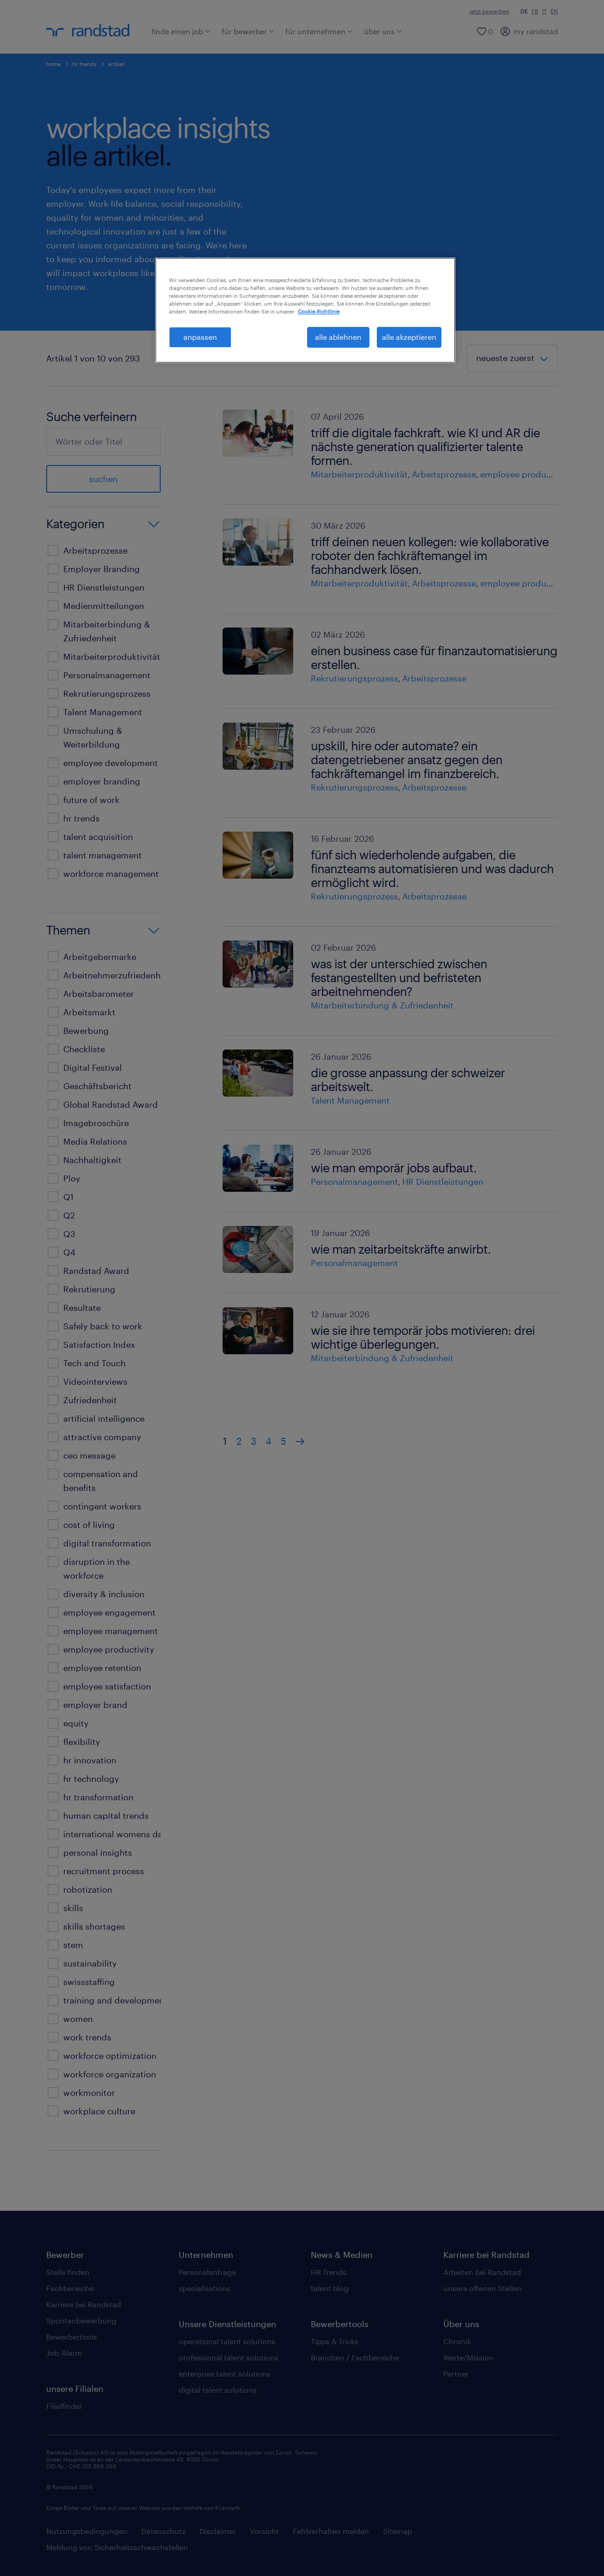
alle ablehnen (338, 336)
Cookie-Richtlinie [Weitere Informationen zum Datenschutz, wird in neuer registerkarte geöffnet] (318, 311)
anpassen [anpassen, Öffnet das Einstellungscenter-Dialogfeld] (200, 336)
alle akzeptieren (409, 336)
